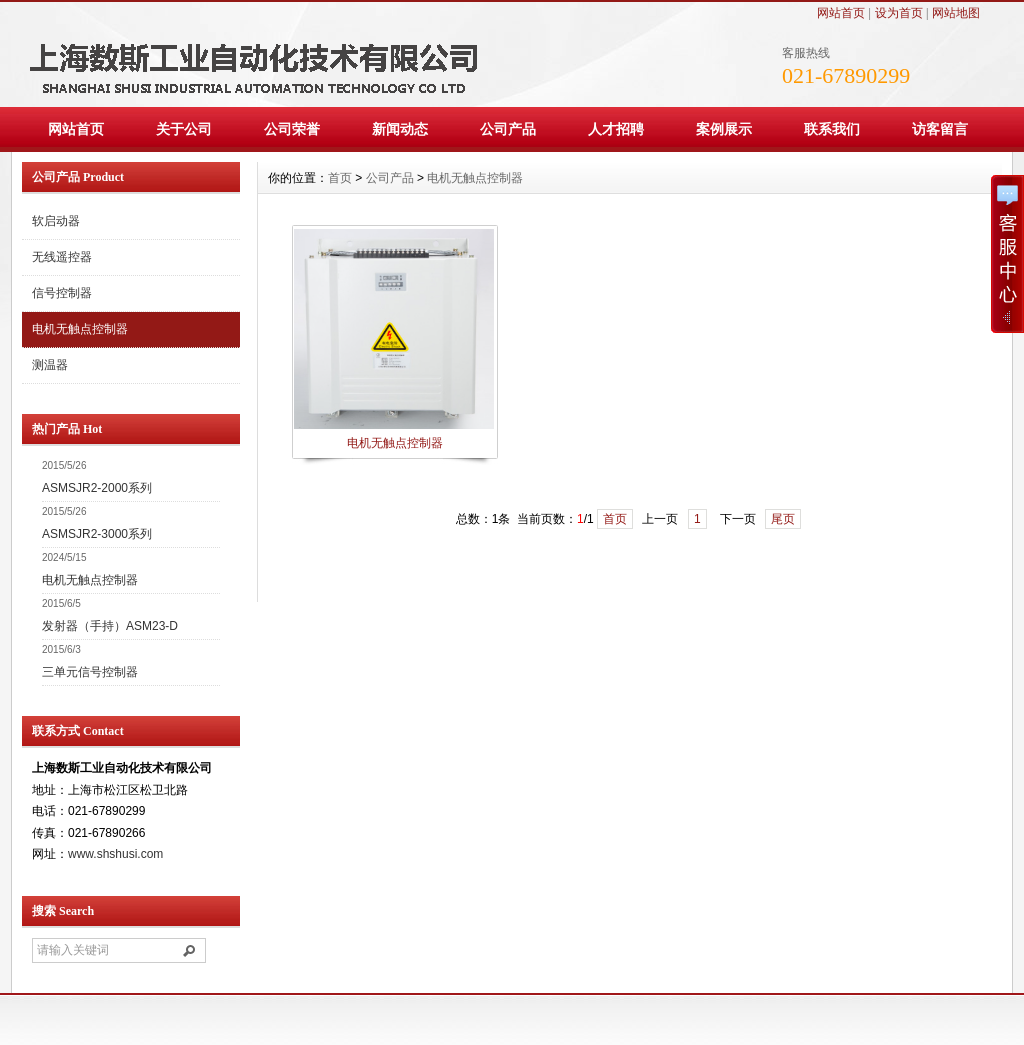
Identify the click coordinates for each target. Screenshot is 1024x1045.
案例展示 (724, 129)
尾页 (783, 519)
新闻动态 (400, 129)
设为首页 (899, 13)
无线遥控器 (62, 257)
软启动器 (56, 221)
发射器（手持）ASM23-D (110, 626)
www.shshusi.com (115, 854)
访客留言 (940, 129)
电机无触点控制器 (80, 329)
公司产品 (508, 129)
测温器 (50, 365)
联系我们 (832, 129)
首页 (340, 178)
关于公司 (184, 129)
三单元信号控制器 (90, 672)
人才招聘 (616, 129)
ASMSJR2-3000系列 (97, 534)
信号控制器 (62, 293)
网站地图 (956, 13)
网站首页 (841, 13)
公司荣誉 (292, 129)
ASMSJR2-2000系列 (97, 488)
